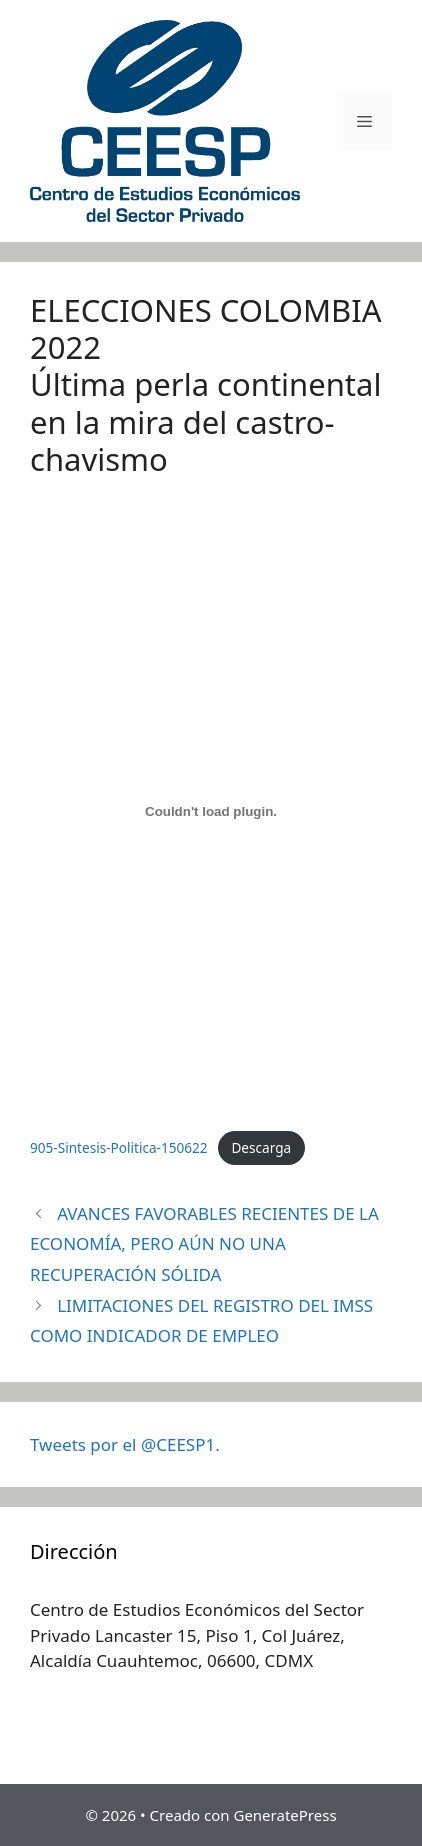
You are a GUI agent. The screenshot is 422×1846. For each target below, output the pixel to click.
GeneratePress (284, 1815)
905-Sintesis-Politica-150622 (119, 1147)
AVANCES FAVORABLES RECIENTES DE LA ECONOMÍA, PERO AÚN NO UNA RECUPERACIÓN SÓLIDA (204, 1244)
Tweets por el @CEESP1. (125, 1444)
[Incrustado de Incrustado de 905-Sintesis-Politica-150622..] (211, 812)
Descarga (261, 1147)
